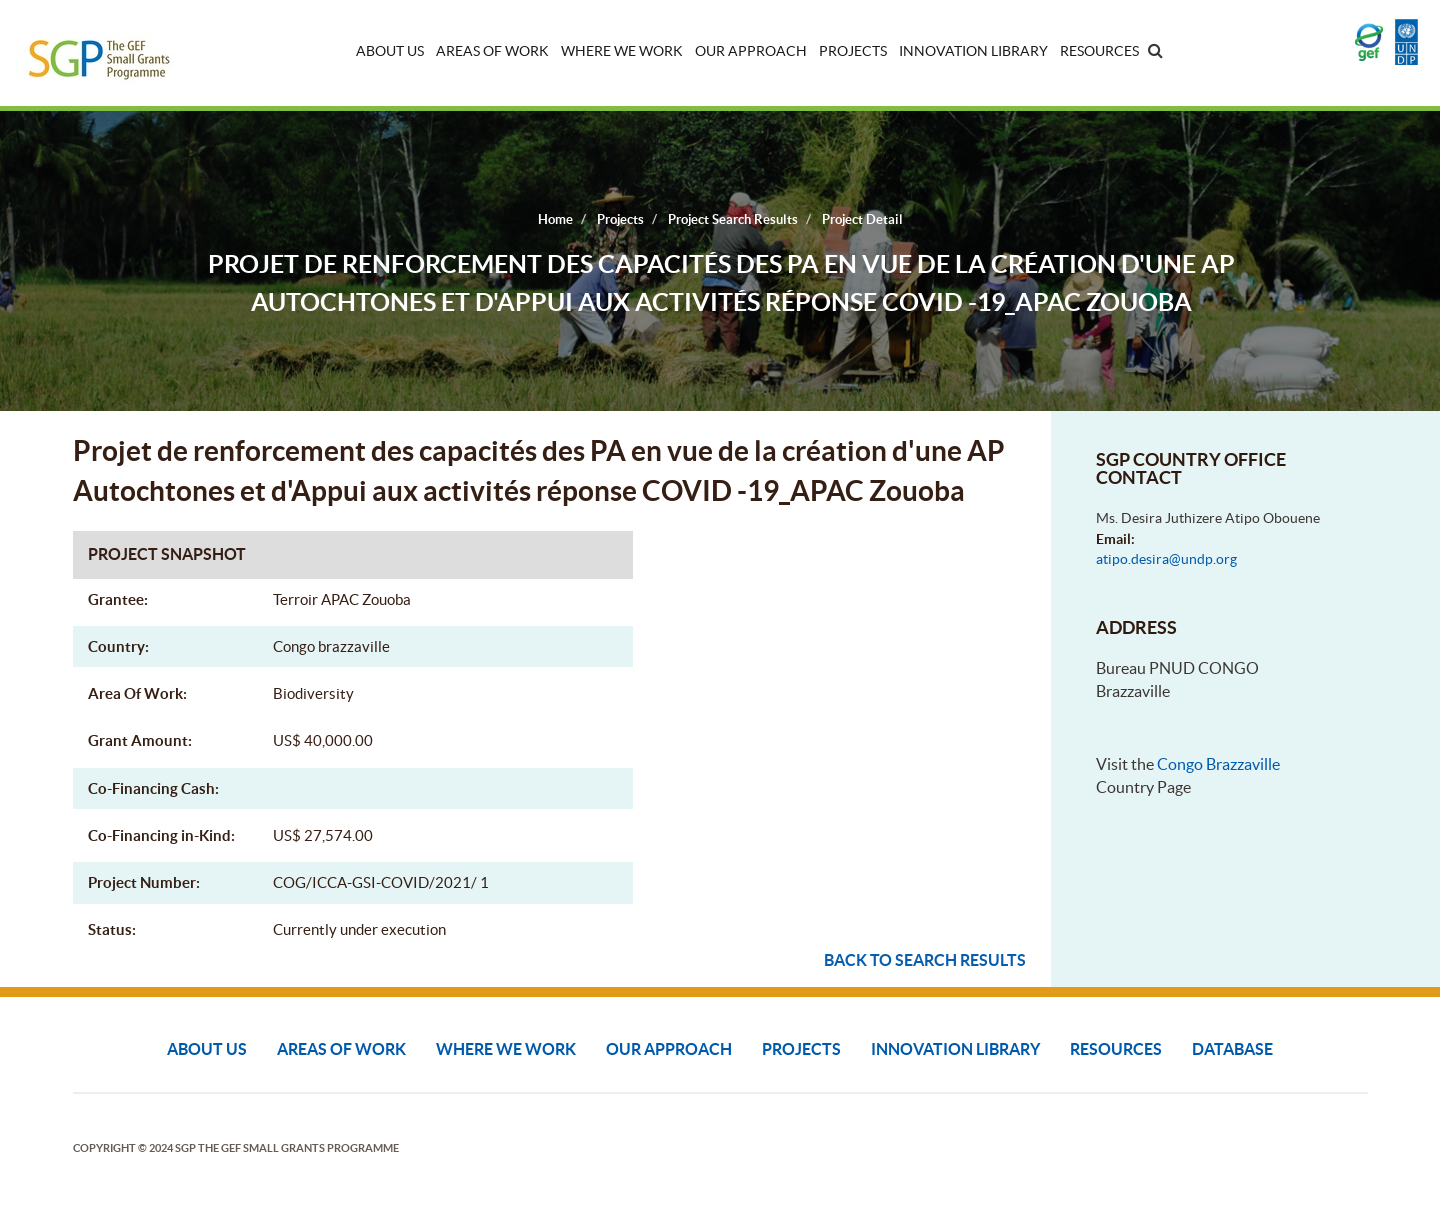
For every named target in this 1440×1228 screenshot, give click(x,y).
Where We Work (622, 51)
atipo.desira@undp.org (1166, 559)
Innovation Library (973, 51)
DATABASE (1232, 1049)
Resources (1099, 51)
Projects (853, 51)
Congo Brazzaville (1218, 764)
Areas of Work (492, 51)
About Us (390, 51)
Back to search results (925, 960)
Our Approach (751, 51)
